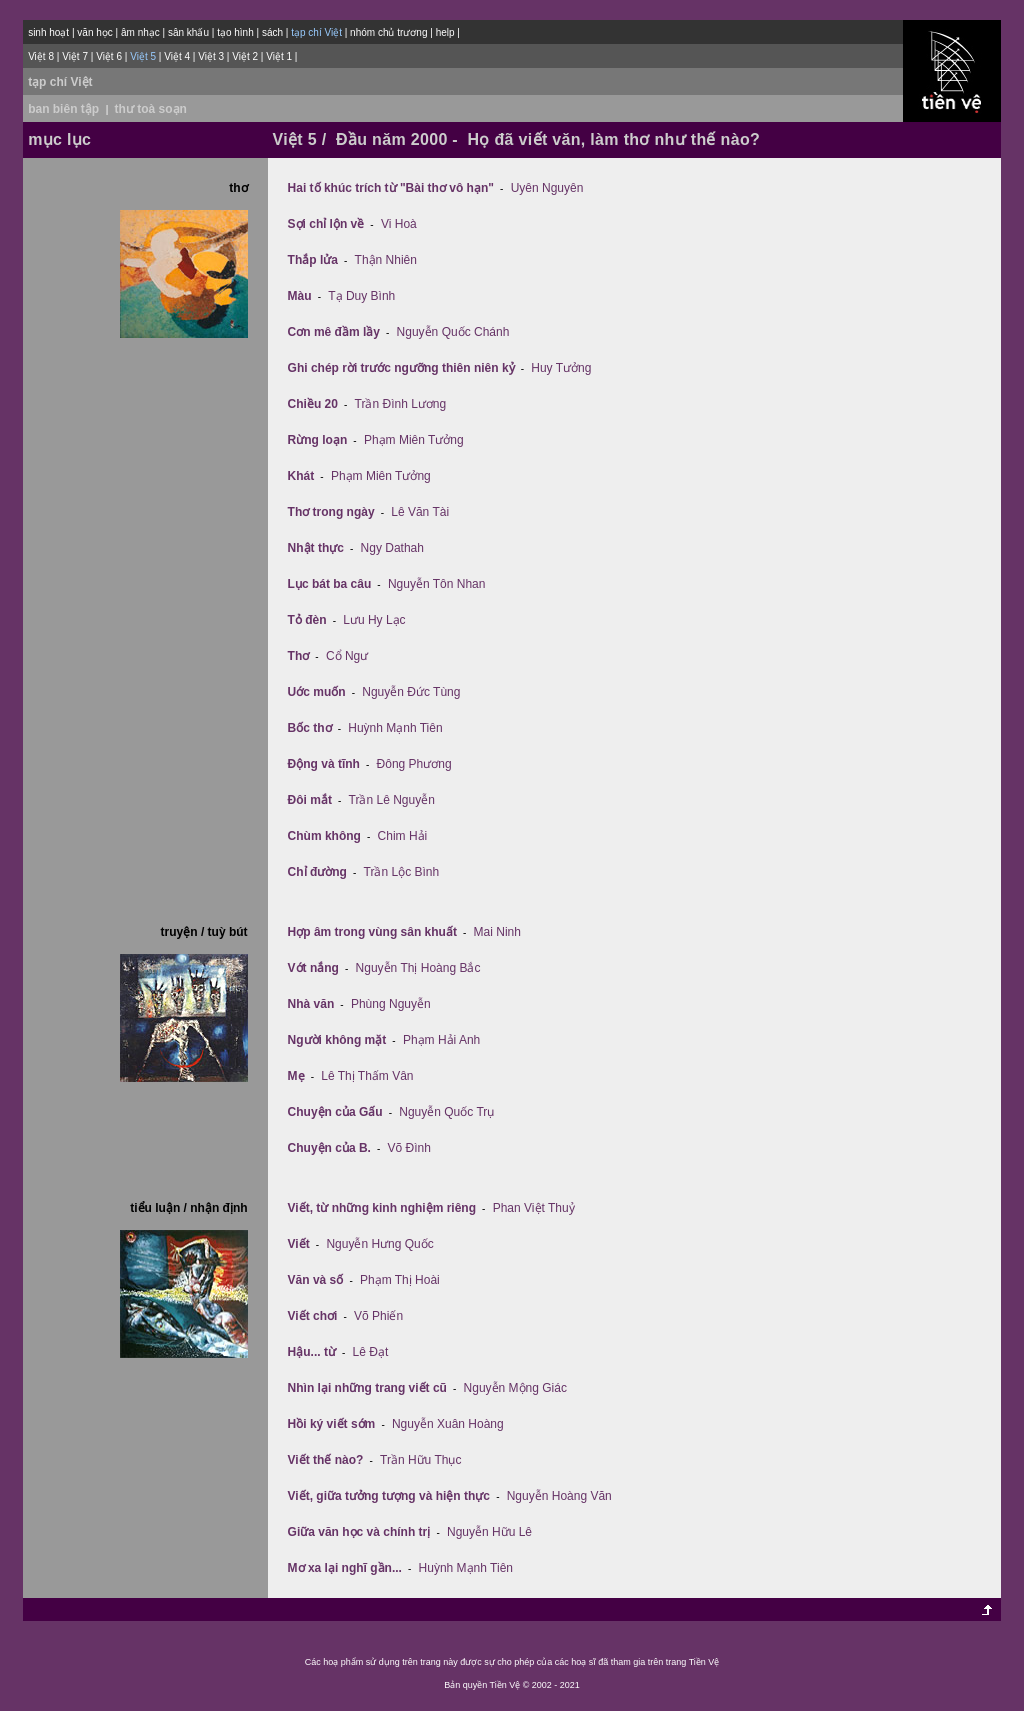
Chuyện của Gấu (335, 1112)
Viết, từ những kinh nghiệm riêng (382, 1208)
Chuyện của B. (329, 1148)
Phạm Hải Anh (441, 1040)
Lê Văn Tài (420, 512)
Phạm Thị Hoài (400, 1280)
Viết (299, 1244)
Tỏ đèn (307, 620)
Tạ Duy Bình (361, 296)
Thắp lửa (313, 260)
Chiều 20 (313, 404)
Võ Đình (409, 1148)
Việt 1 (279, 56)
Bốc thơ (310, 728)
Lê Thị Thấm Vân (367, 1076)
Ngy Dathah (392, 548)
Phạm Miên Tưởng (414, 440)
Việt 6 (109, 56)
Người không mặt (337, 1040)
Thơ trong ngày (331, 512)
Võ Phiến (378, 1316)
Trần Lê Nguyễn (392, 800)
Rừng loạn (318, 440)
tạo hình (235, 32)
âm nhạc (140, 32)
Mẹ (296, 1076)
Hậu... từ (312, 1352)
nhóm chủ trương (388, 32)
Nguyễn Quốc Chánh (453, 332)
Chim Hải (403, 836)
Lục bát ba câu (330, 584)
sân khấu (188, 32)
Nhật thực (316, 548)
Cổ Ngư (347, 656)
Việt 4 (177, 56)
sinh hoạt (48, 32)
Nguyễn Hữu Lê (489, 1532)
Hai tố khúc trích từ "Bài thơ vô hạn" (391, 188)
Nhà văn (311, 1004)
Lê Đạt (371, 1352)
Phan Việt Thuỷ (534, 1208)
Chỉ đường (317, 872)
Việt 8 (41, 56)
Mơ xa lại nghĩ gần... (345, 1568)
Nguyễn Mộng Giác (515, 1388)
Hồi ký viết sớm (332, 1424)
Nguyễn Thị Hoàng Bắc (418, 968)
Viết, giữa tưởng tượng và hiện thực (389, 1496)
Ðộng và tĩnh (324, 764)
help (445, 32)
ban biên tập (63, 109)
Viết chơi (313, 1316)
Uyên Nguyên (547, 188)
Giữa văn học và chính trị (359, 1532)
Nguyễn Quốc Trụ (446, 1112)
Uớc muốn (317, 692)
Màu (300, 296)
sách (272, 32)
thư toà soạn (151, 109)
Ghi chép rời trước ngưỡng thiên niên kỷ (401, 368)
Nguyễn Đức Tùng (411, 692)
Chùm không (324, 836)
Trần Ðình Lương (401, 404)
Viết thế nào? (326, 1460)
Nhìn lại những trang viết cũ (367, 1388)
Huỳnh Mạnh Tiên (395, 728)
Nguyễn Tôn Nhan (437, 584)
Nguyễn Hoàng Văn (559, 1496)
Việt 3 (211, 56)
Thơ (299, 656)
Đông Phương (414, 764)
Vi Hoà (399, 224)
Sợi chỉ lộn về (326, 224)
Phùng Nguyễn (391, 1004)
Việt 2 (245, 56)
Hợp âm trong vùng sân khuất (372, 932)
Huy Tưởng (561, 368)
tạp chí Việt (60, 82)
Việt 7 (75, 56)
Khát (301, 476)
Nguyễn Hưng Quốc (379, 1244)
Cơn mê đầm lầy (334, 332)
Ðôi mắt (310, 800)
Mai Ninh (497, 932)
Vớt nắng (313, 968)
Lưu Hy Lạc (374, 620)
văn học (94, 32)
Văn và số (316, 1280)
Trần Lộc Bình (402, 872)
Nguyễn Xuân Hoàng (448, 1424)
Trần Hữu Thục (420, 1460)
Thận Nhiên (386, 260)
